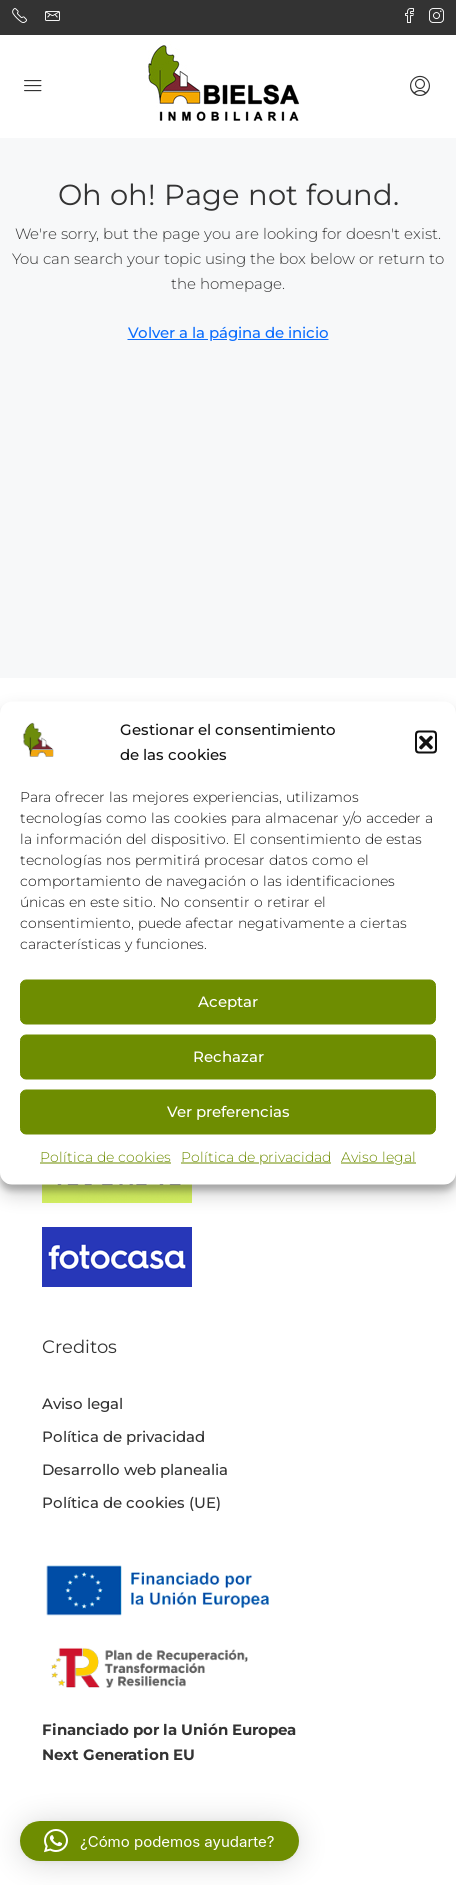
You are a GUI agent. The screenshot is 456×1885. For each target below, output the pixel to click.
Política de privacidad (256, 1156)
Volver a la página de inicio (228, 332)
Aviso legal (378, 1156)
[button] (426, 741)
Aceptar (228, 1001)
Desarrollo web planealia (135, 1469)
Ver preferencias (228, 1111)
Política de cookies (105, 1156)
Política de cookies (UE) (131, 1502)
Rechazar (228, 1056)
